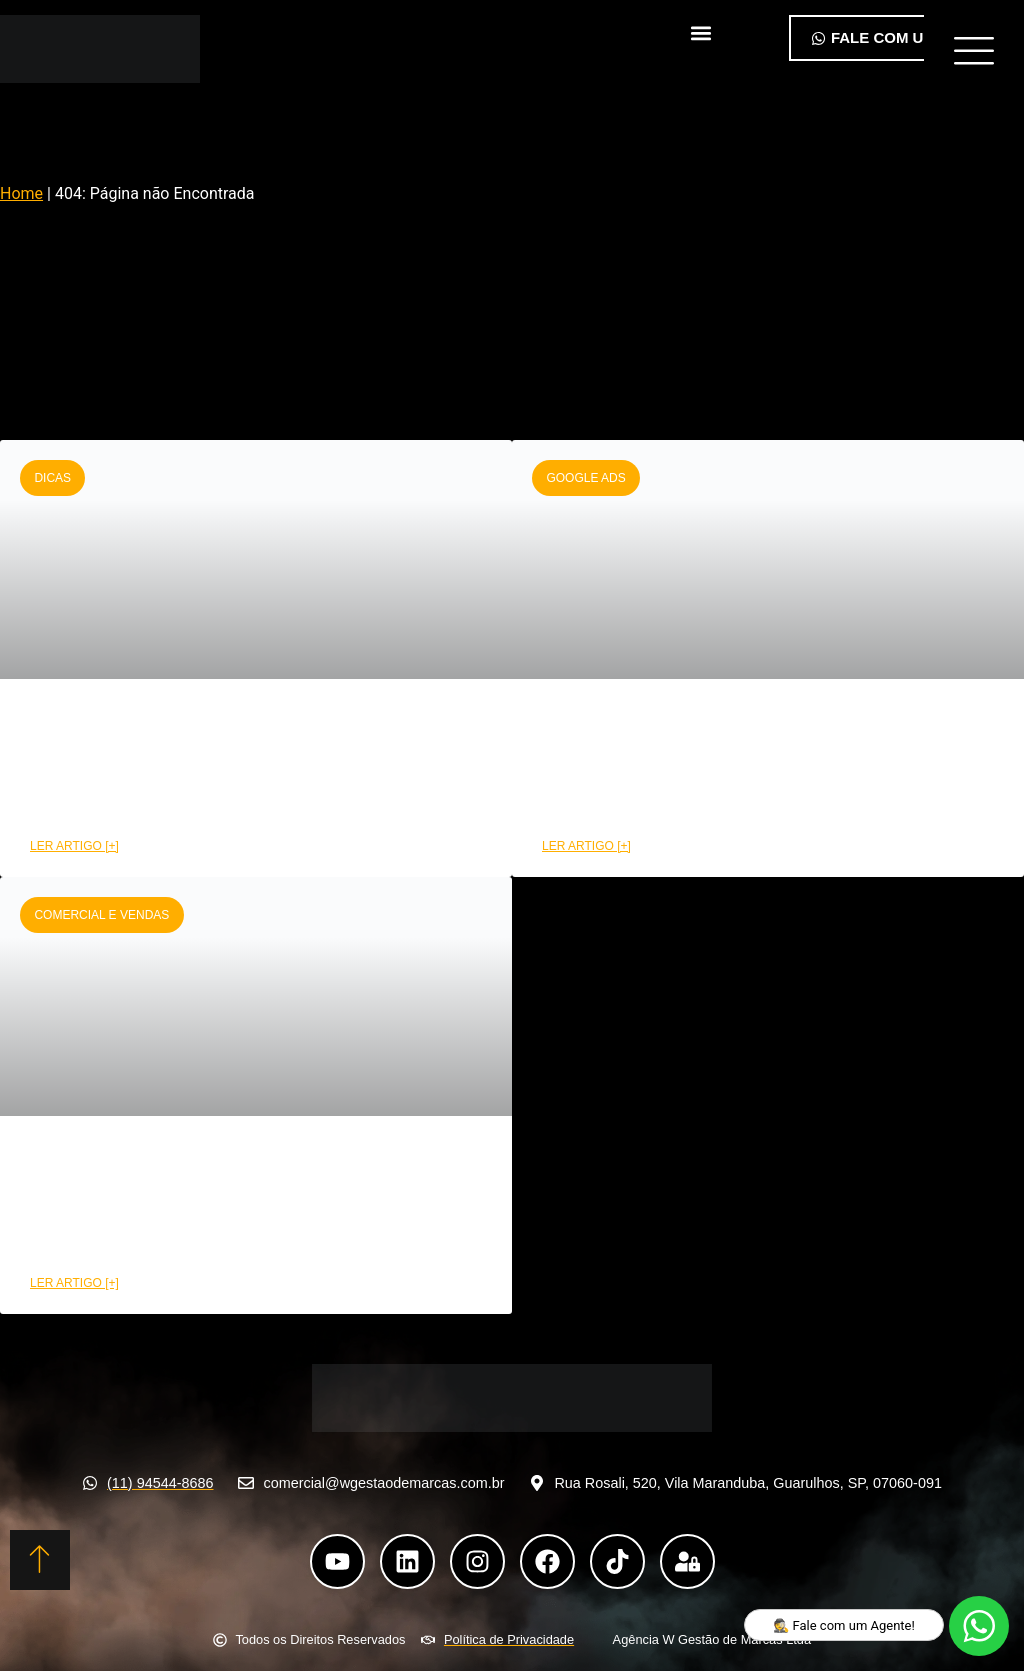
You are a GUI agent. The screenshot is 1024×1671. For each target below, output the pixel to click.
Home (21, 193)
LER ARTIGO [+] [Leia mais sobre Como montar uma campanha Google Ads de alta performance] (586, 846)
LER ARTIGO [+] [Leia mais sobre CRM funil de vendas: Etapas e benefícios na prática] (74, 846)
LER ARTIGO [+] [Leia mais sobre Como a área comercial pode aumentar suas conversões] (74, 1283)
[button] (700, 33)
